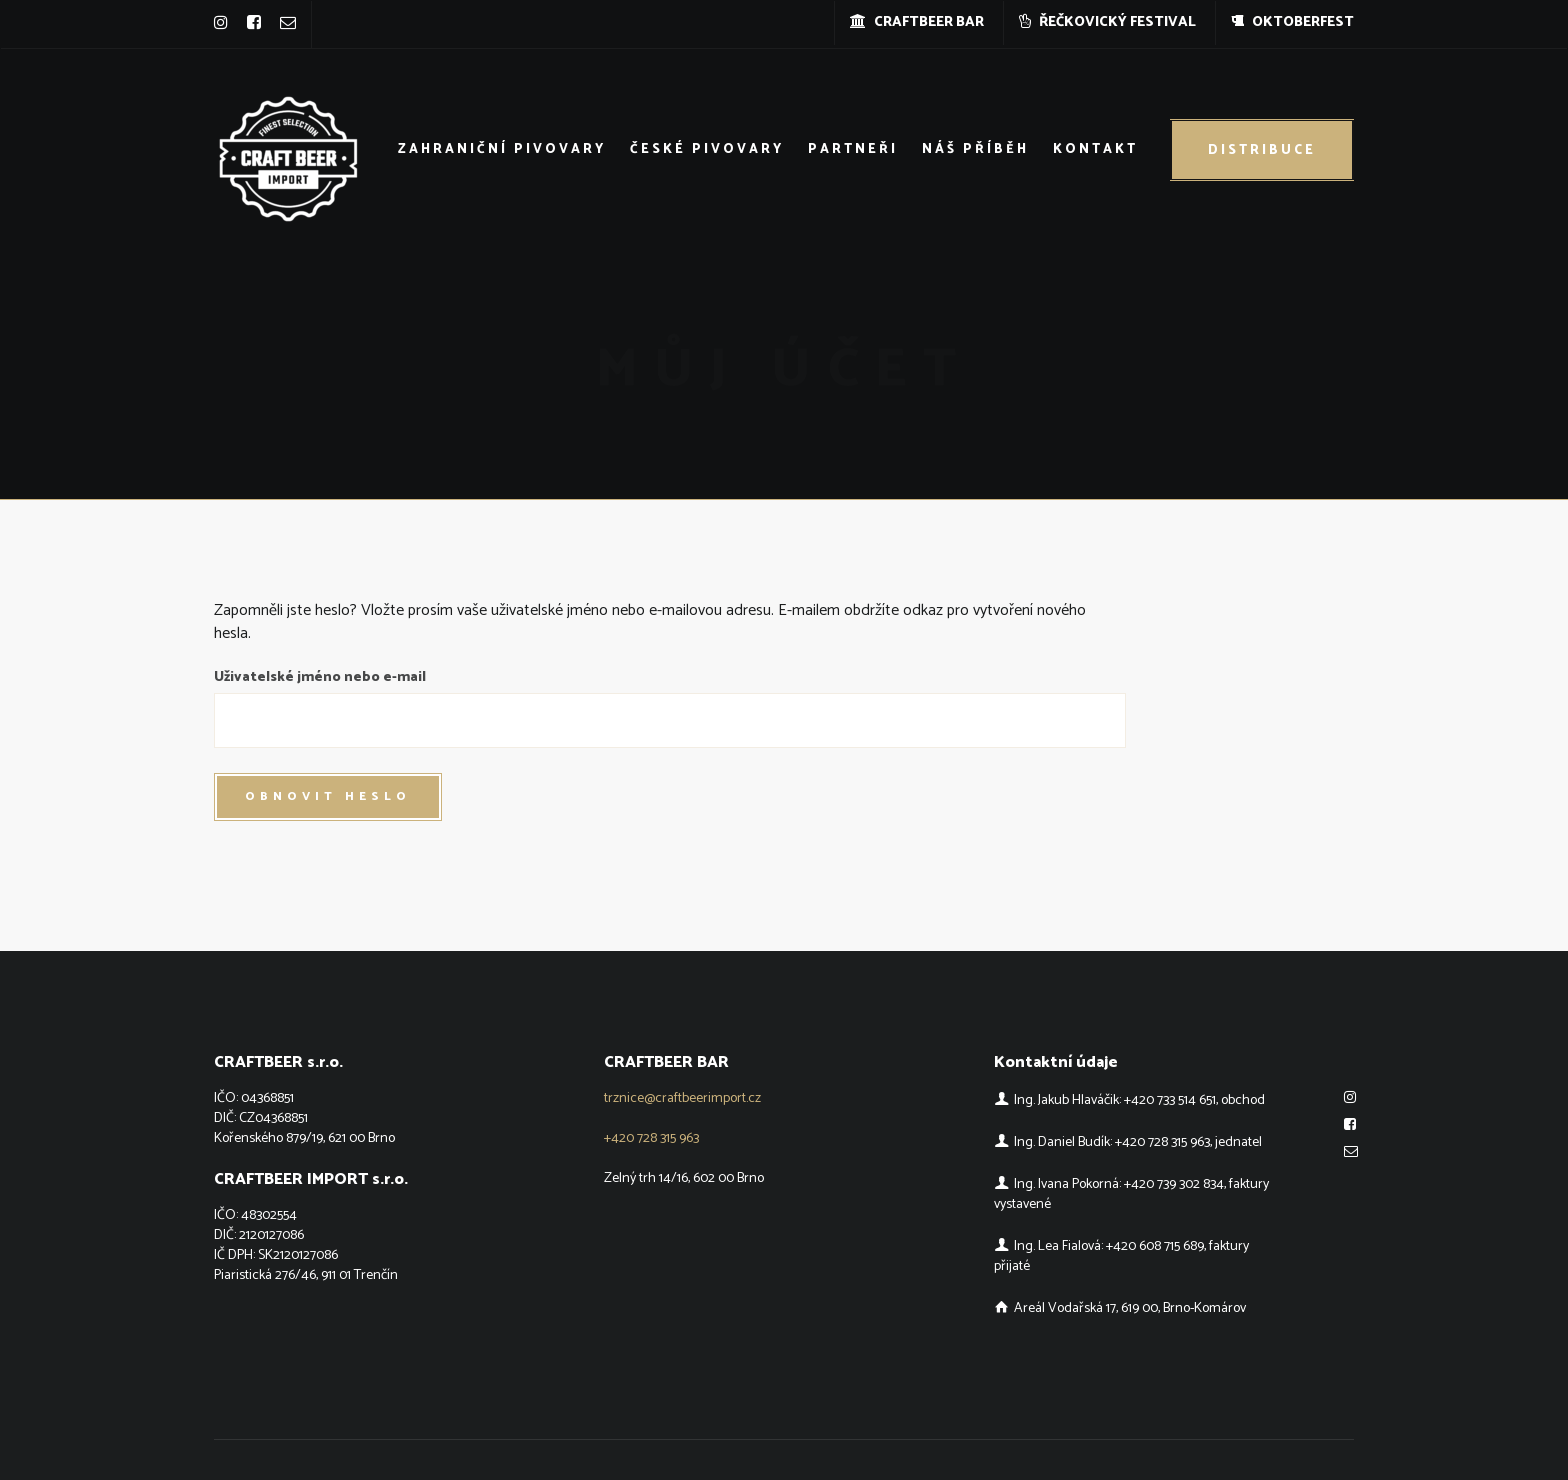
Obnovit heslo (328, 796)
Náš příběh (975, 149)
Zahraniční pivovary (502, 149)
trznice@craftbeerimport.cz (682, 1098)
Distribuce (1262, 150)
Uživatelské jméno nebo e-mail (320, 678)
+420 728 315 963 (651, 1138)
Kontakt (1095, 149)
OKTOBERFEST (1292, 22)
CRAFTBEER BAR (917, 22)
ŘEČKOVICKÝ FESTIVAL (1107, 22)
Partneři (853, 149)
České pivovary (707, 149)
